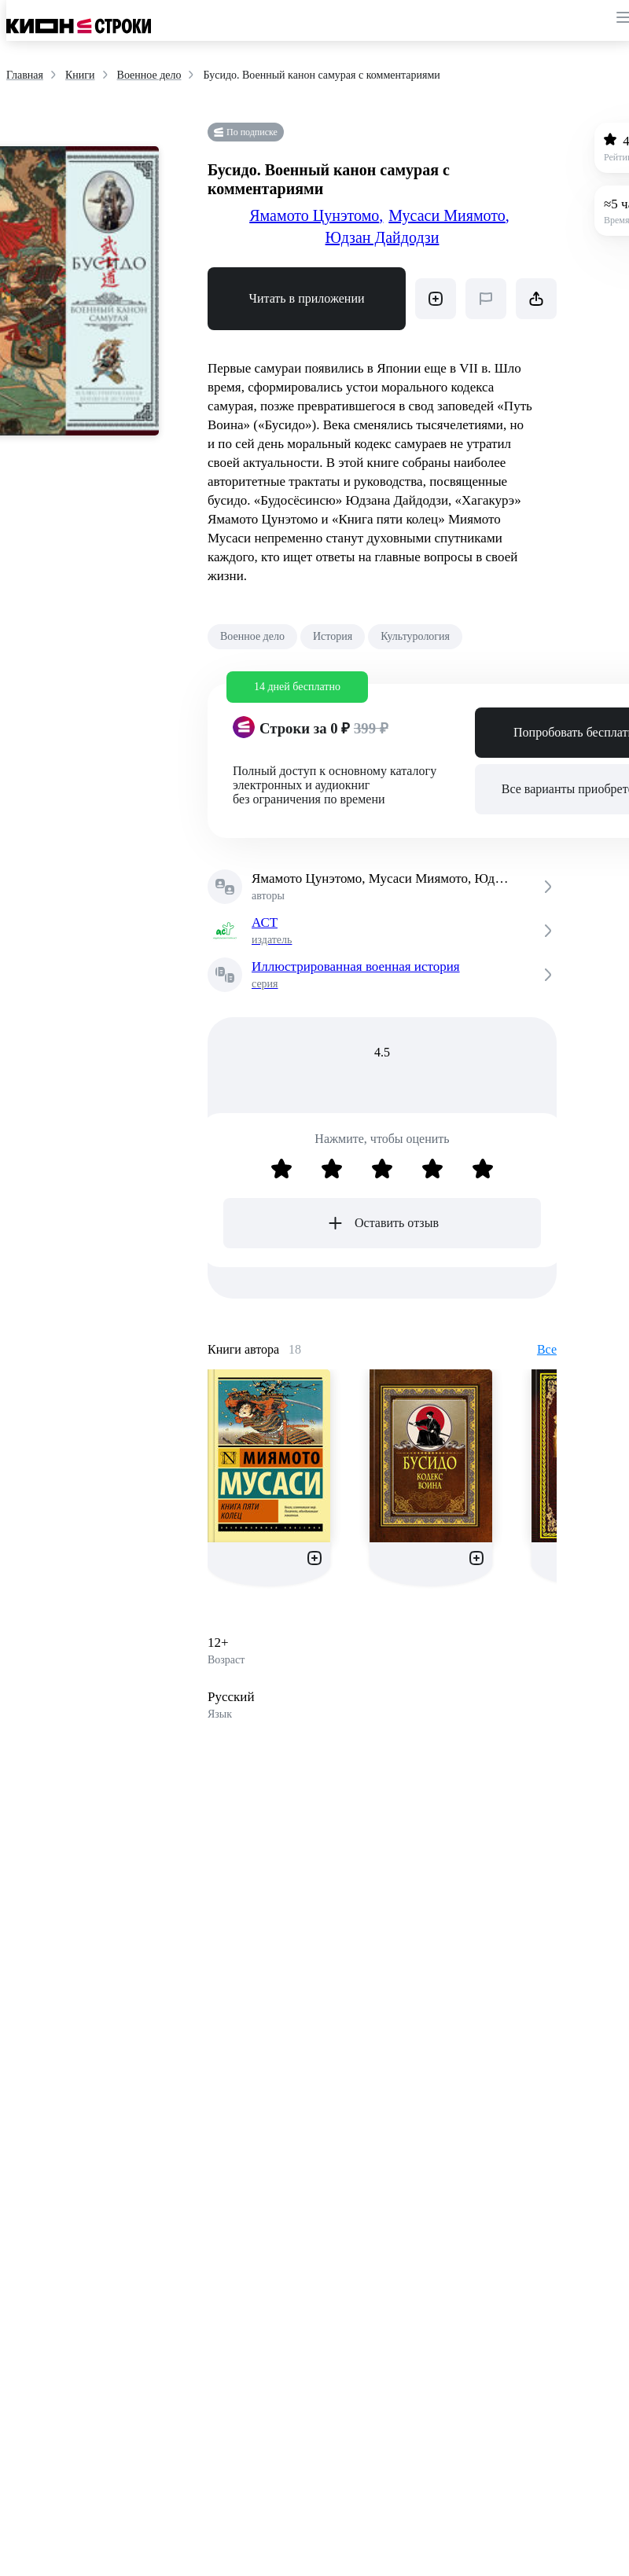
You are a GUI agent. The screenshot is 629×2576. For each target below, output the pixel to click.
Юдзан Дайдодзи (383, 237)
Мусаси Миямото (448, 215)
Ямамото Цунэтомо (316, 215)
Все (547, 1349)
